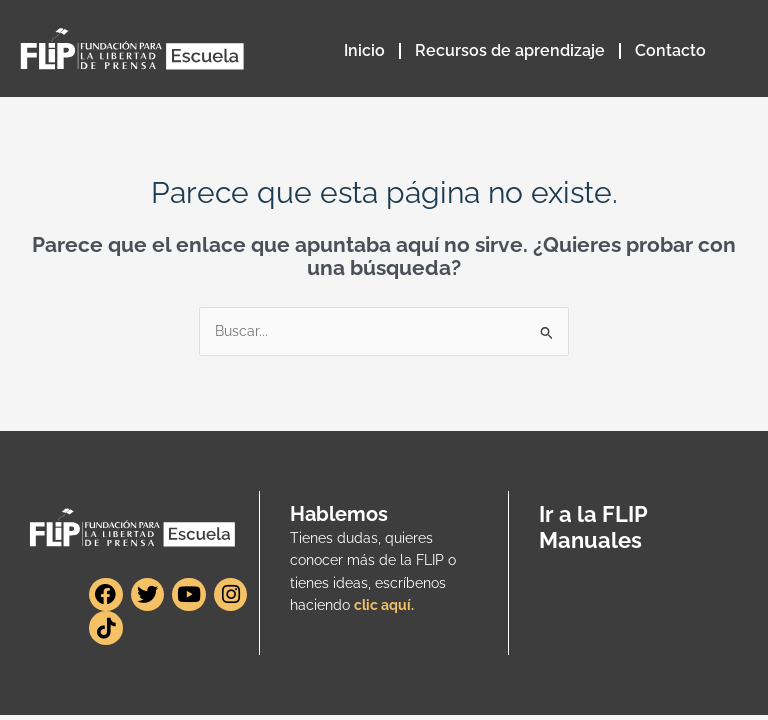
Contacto (670, 50)
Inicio (364, 50)
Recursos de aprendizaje (510, 50)
